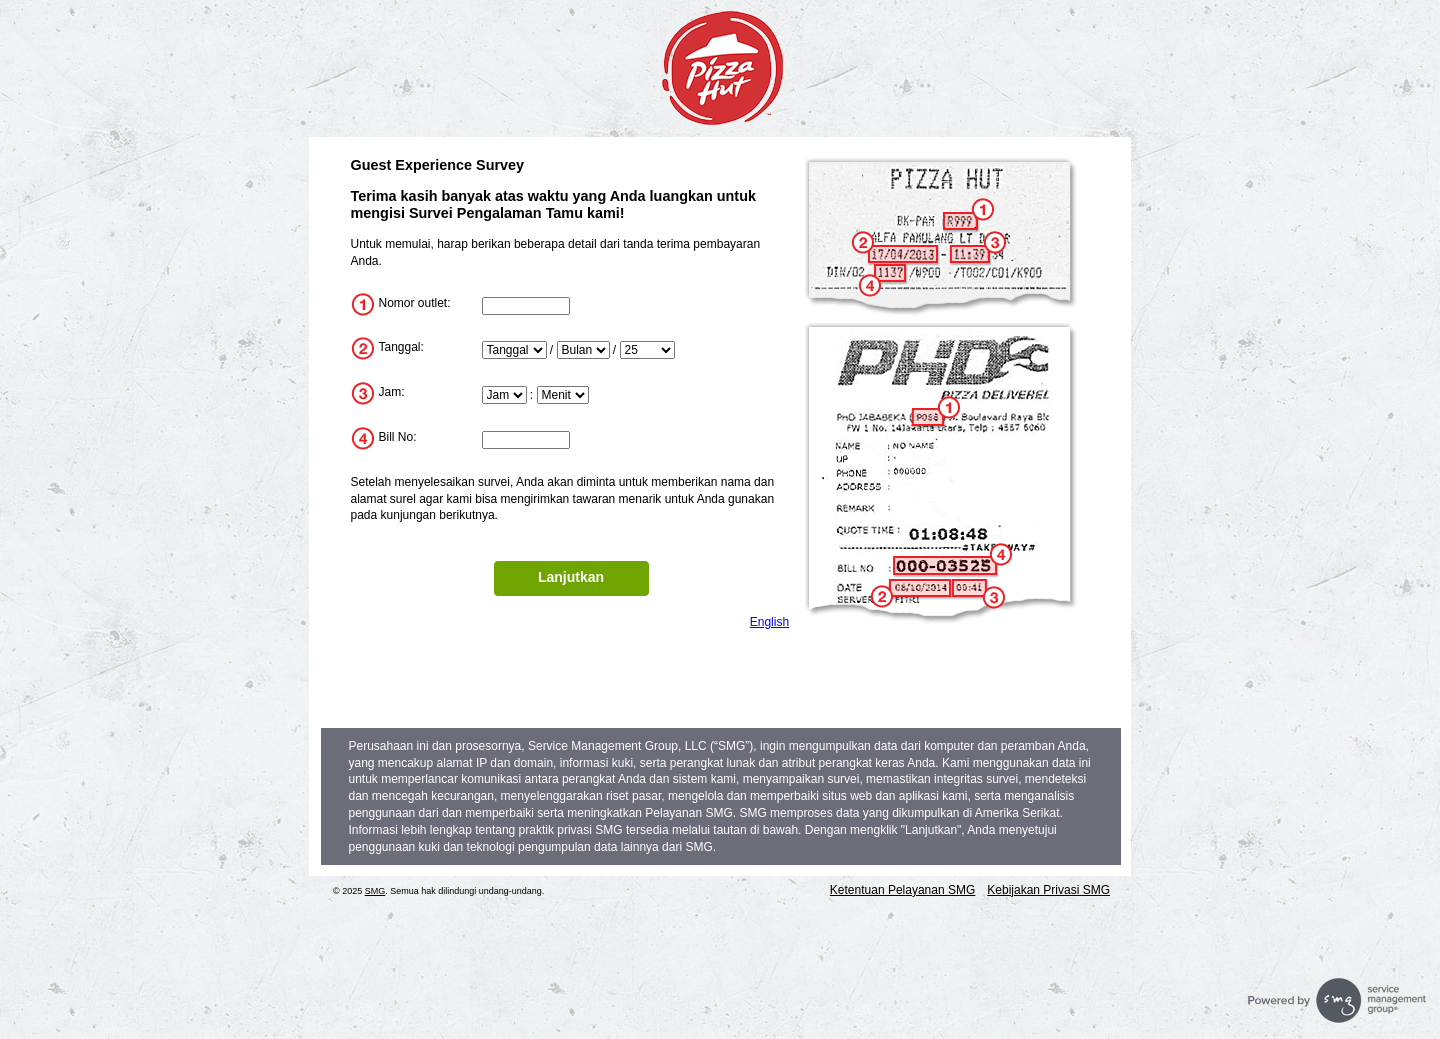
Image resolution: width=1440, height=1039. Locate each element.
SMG (375, 891)
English (769, 622)
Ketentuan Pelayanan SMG (902, 890)
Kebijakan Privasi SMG (1048, 890)
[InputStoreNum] (526, 306)
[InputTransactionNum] (526, 440)
